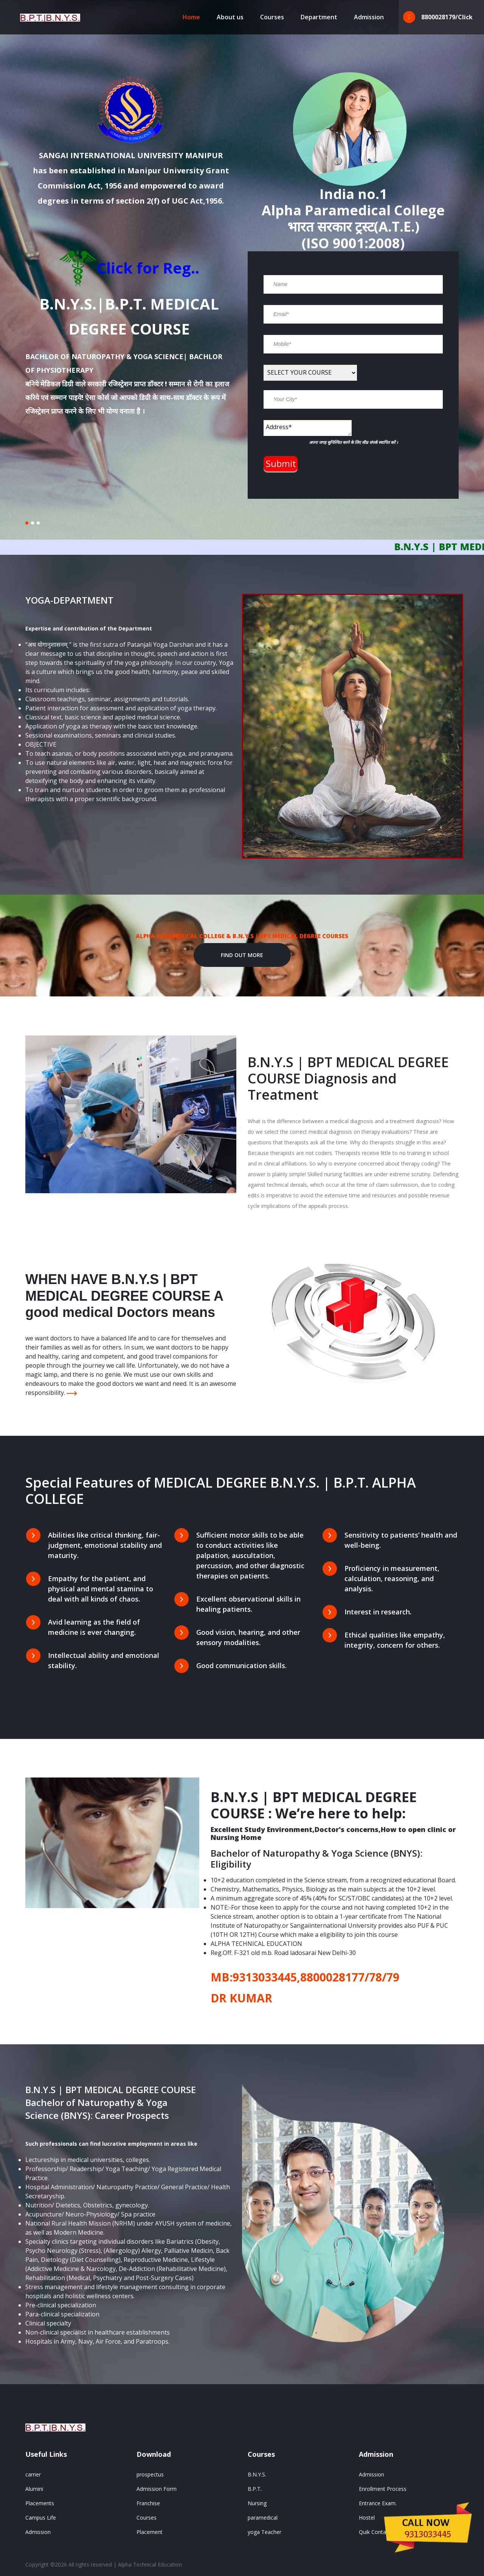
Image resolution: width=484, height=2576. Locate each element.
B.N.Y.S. (257, 2474)
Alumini (34, 2488)
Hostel (367, 2517)
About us (230, 17)
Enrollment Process (382, 2488)
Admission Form (157, 2488)
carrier (33, 2474)
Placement (150, 2532)
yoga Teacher (264, 2532)
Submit (281, 463)
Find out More (242, 955)
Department (319, 17)
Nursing (257, 2503)
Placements (39, 2503)
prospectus (150, 2474)
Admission (369, 17)
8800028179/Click (438, 17)
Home (191, 17)
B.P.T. (255, 2488)
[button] (26, 523)
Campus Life (40, 2517)
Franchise (148, 2503)
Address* (308, 428)
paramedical (263, 2517)
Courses (272, 17)
